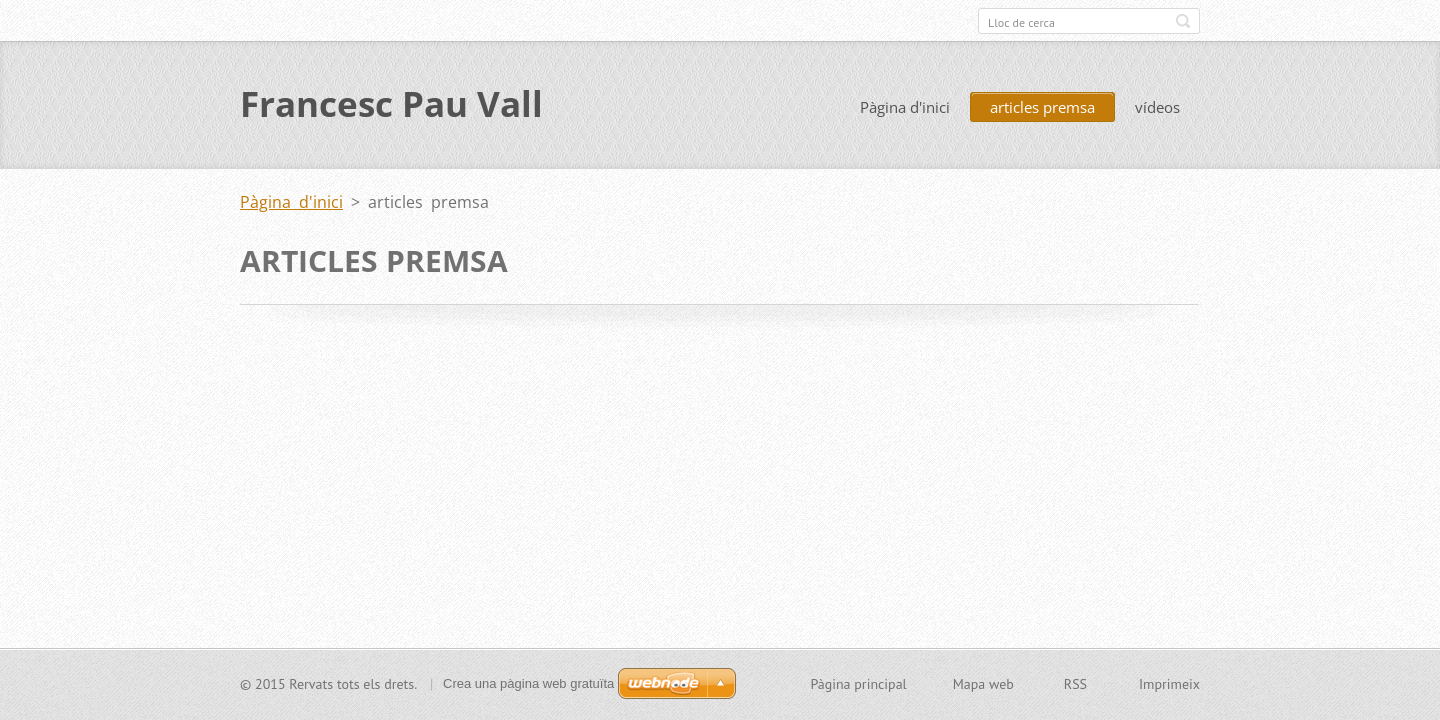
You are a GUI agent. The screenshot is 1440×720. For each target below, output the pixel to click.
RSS (1075, 684)
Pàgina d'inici (905, 108)
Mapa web (983, 684)
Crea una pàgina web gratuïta (528, 683)
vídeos (1157, 108)
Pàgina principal (858, 684)
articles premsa (1042, 108)
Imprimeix (1169, 684)
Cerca (1183, 21)
